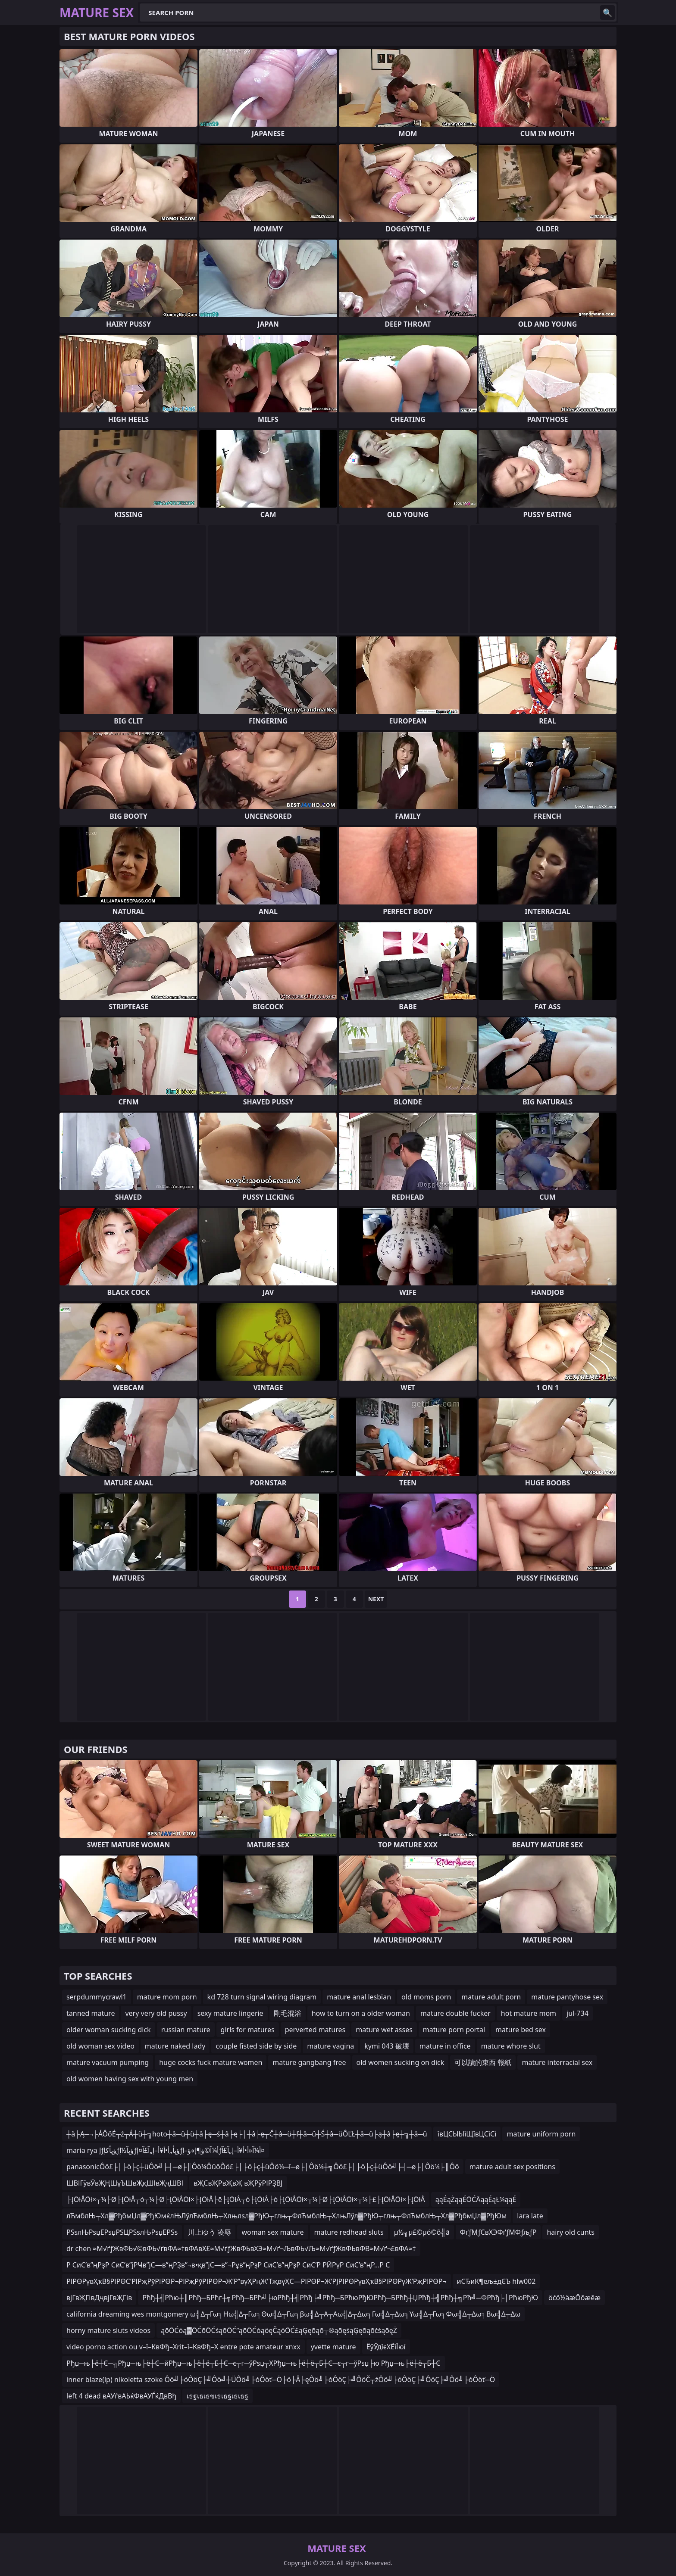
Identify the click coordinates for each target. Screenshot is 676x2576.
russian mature (185, 2029)
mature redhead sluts (349, 2232)
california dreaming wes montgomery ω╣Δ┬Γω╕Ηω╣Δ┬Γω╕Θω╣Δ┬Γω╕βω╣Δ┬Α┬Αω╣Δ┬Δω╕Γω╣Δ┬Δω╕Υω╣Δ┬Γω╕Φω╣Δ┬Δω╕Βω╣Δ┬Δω (293, 2314)
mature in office (445, 2046)
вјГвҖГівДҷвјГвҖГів (99, 2297)
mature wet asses (384, 2029)
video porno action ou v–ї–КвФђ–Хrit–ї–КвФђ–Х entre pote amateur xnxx (183, 2346)
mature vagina (330, 2046)
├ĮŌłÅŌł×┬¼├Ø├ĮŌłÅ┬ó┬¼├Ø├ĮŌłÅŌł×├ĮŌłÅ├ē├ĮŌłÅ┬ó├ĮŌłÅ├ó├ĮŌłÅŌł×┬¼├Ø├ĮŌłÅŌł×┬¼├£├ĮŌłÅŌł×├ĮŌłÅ (245, 2199)
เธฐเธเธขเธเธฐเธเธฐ (217, 2396)
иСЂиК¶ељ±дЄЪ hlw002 (496, 2281)
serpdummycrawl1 (96, 1997)
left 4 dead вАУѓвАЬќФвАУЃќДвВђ (121, 2396)
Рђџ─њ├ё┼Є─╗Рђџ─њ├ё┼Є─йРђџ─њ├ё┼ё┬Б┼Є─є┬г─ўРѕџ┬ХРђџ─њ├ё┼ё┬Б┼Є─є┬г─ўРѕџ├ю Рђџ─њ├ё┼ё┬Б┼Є (253, 2363)
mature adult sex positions (512, 2166)
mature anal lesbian (359, 1997)
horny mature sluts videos (108, 2330)
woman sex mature (272, 2232)
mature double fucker (455, 2013)
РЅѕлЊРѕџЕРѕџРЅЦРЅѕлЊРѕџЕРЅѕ (122, 2232)
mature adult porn (491, 1997)
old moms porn (426, 1997)
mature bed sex (520, 2029)
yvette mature (333, 2346)
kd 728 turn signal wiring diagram (262, 1997)
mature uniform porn (541, 2134)
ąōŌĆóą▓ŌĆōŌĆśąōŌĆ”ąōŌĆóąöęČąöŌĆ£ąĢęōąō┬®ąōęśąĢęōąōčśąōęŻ (279, 2330)
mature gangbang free (309, 2062)
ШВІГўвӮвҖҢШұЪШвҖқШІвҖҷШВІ (124, 2183)
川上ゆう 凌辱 (209, 2232)
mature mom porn (167, 1997)
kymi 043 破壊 (386, 2046)
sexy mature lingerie (230, 2013)
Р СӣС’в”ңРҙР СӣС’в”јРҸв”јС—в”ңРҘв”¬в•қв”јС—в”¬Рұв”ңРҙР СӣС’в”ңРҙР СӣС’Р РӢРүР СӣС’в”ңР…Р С (228, 2265)
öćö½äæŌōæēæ (574, 2297)
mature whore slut (511, 2046)
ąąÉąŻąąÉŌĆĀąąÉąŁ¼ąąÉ (475, 2199)
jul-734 (577, 2013)
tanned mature (90, 2013)
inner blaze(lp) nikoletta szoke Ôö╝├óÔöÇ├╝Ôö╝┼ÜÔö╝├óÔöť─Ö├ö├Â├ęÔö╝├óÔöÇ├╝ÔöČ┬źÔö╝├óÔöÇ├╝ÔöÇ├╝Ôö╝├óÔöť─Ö (280, 2379)
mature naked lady (175, 2046)
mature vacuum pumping (107, 2062)
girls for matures (248, 2029)
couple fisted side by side (256, 2046)
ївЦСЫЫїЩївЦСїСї (467, 2134)
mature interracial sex (557, 2062)
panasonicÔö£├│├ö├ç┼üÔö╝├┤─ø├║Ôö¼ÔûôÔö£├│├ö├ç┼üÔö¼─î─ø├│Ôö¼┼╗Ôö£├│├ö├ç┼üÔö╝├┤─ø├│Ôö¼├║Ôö (262, 2166)
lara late (530, 2215)
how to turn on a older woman (361, 2013)
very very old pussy (156, 2013)
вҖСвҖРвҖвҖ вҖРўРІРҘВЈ (238, 2183)
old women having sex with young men (129, 2078)
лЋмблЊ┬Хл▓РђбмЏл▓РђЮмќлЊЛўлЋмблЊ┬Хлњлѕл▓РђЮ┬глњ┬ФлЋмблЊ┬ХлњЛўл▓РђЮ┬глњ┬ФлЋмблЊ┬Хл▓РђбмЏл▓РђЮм (286, 2215)
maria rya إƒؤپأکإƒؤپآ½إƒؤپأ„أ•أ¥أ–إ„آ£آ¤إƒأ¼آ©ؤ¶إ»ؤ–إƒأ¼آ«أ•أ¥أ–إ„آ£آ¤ (165, 2150)
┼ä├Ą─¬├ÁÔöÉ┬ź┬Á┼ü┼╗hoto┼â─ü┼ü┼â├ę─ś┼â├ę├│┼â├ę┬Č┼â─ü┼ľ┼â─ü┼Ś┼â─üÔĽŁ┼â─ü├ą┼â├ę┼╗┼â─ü (246, 2134)
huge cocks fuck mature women (210, 2062)
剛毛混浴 (287, 2013)
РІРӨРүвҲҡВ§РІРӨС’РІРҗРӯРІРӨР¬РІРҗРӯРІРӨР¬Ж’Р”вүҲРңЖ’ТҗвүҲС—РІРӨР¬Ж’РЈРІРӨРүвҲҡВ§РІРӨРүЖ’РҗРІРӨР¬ (256, 2281)
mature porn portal (454, 2029)
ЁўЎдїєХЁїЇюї (386, 2346)
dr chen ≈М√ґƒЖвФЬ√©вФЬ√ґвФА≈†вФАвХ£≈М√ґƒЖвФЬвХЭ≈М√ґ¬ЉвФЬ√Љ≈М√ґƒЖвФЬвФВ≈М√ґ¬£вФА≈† (241, 2248)
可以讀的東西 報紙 (482, 2062)
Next (376, 1599)
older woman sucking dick (108, 2029)
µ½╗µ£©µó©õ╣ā (422, 2232)
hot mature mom (528, 2013)
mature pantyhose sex (567, 1997)
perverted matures (315, 2029)
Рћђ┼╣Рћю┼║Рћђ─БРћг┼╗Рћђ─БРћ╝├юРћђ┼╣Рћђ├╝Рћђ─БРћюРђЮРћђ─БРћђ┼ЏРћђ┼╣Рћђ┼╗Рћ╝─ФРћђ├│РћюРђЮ (340, 2297)
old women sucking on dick (400, 2062)
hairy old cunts (571, 2232)
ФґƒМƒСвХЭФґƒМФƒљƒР (498, 2232)
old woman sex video (100, 2046)
